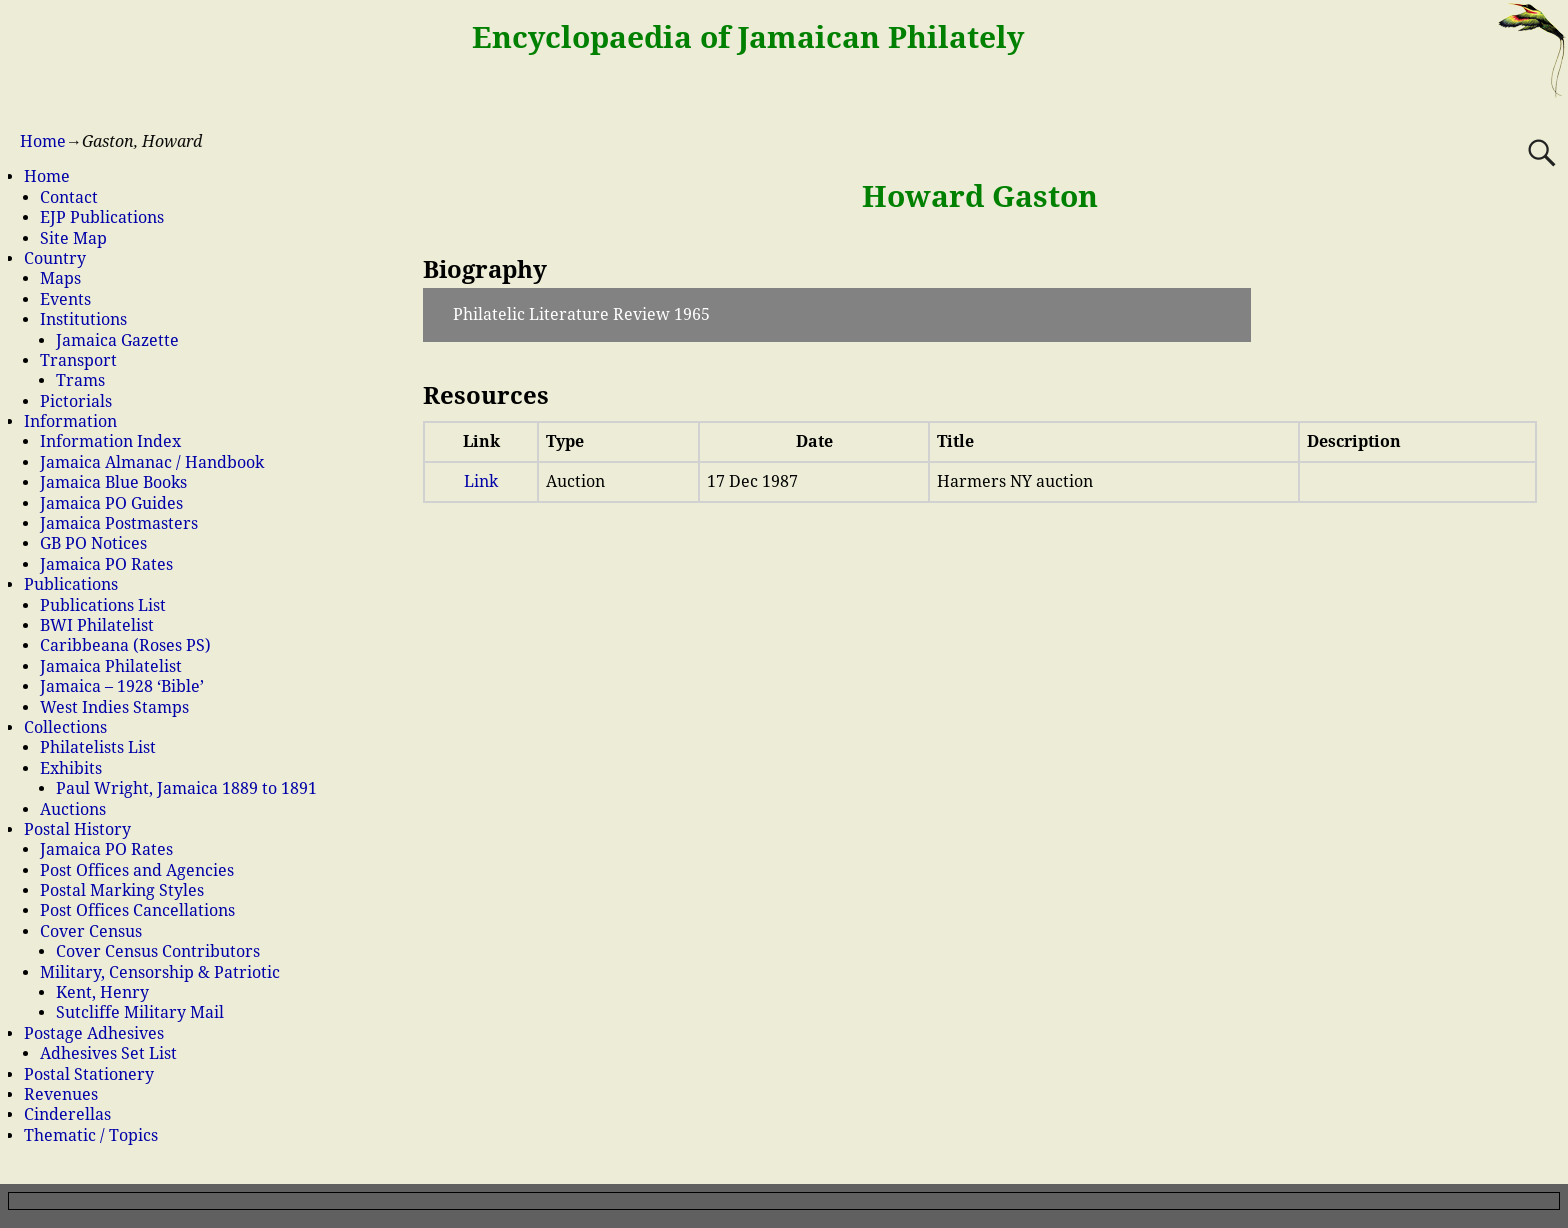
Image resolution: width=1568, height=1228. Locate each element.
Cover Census (91, 931)
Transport (78, 360)
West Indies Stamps (114, 707)
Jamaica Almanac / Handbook (152, 462)
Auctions (73, 809)
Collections (65, 727)
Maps (60, 278)
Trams (80, 380)
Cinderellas (67, 1114)
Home (43, 141)
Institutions (83, 319)
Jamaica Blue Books (113, 482)
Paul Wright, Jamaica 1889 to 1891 (186, 788)
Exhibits (71, 768)
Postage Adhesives (94, 1033)
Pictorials (76, 401)
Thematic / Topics (91, 1135)
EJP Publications (102, 217)
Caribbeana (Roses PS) (125, 645)
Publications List (103, 605)
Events (65, 299)
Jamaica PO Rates (106, 564)
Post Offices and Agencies (137, 870)
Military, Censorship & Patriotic (160, 972)
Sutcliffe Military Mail (140, 1012)
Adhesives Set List (108, 1053)
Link (481, 481)
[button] (836, 315)
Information (70, 421)
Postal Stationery (89, 1074)
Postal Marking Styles (122, 890)
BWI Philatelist (97, 625)
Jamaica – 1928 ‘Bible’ (122, 686)
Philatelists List (98, 747)
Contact (69, 197)
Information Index (110, 441)
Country (55, 258)
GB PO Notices (93, 543)
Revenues (61, 1094)
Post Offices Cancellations (137, 910)
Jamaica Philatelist (111, 666)
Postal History (77, 829)
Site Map (73, 238)
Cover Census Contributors (158, 951)
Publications (71, 584)
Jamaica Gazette (117, 340)
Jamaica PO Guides (111, 503)
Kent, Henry (102, 992)
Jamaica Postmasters (119, 523)
